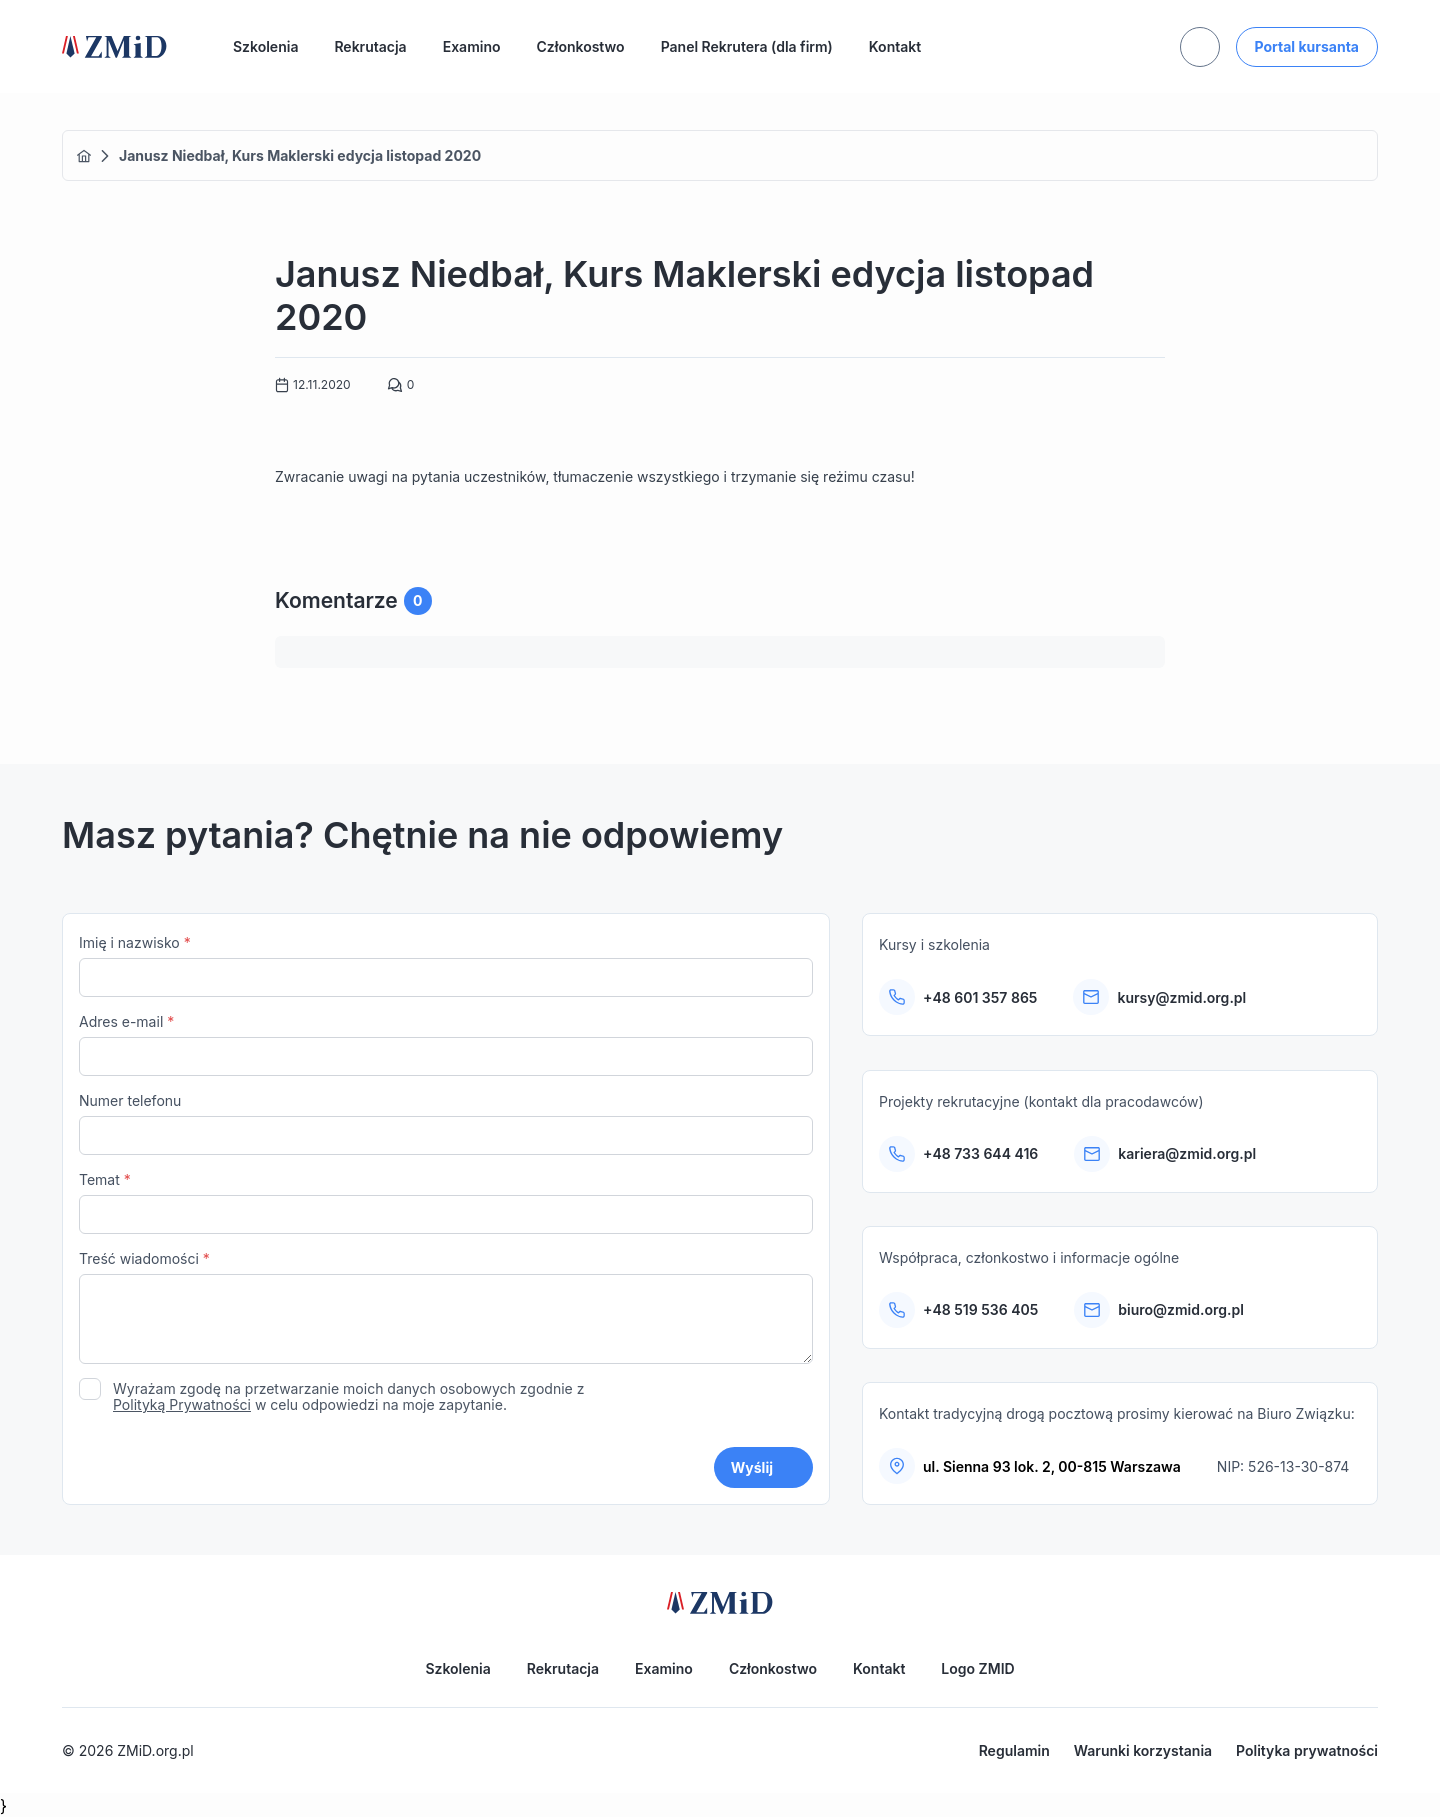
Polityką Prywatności (182, 1404)
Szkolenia (265, 46)
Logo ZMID (977, 1668)
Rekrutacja (370, 46)
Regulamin (1014, 1750)
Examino (472, 46)
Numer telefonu (446, 1123)
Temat (446, 1202)
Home (84, 156)
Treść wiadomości (446, 1309)
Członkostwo (581, 46)
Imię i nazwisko (446, 965)
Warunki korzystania (1143, 1750)
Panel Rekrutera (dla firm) (747, 46)
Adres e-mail (446, 1044)
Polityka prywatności (1307, 1750)
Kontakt (895, 46)
